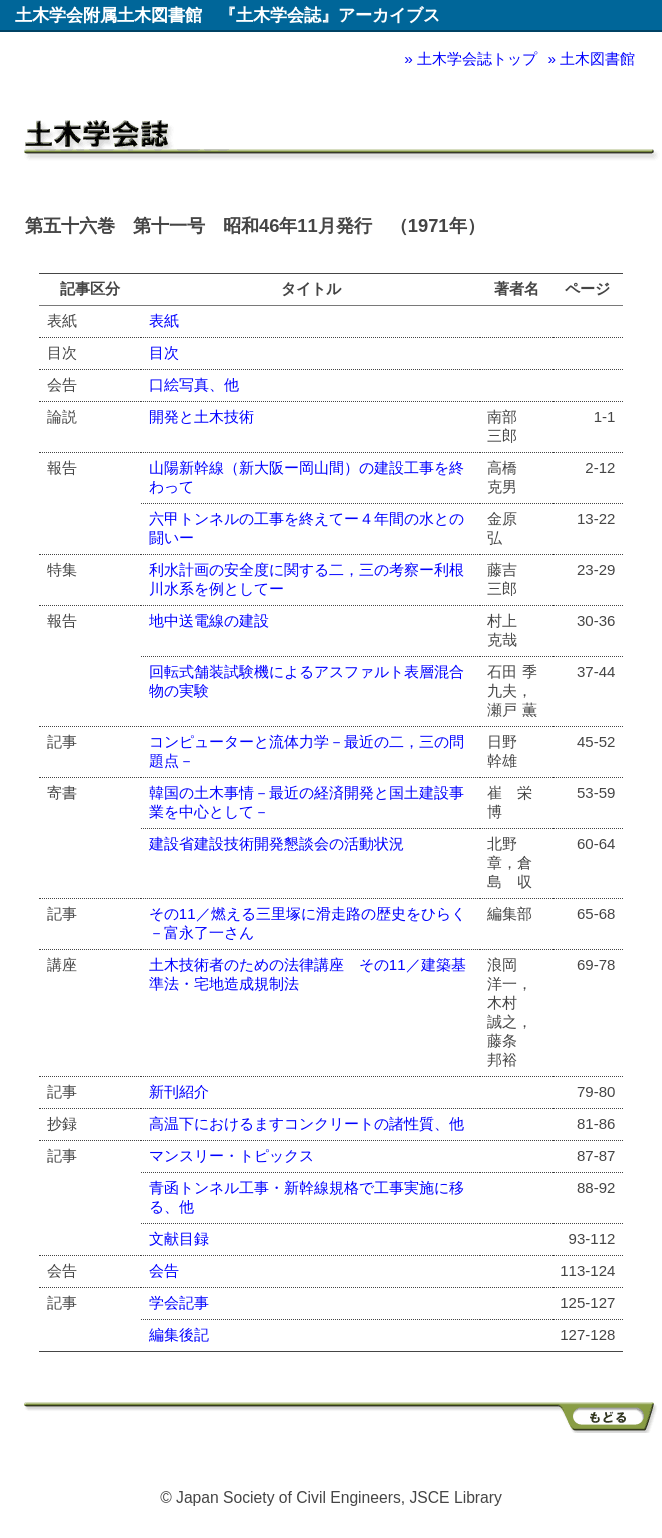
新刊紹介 (179, 1091)
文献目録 (179, 1238)
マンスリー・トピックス (231, 1155)
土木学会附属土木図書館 (108, 15)
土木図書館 (597, 58)
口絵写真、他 (194, 384)
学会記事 (179, 1302)
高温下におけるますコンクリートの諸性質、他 (306, 1123)
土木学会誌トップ (477, 58)
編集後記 (179, 1334)
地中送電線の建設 (209, 620)
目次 (164, 352)
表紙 (164, 320)
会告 (164, 1270)
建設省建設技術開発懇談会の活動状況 (276, 843)
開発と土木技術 (201, 416)
